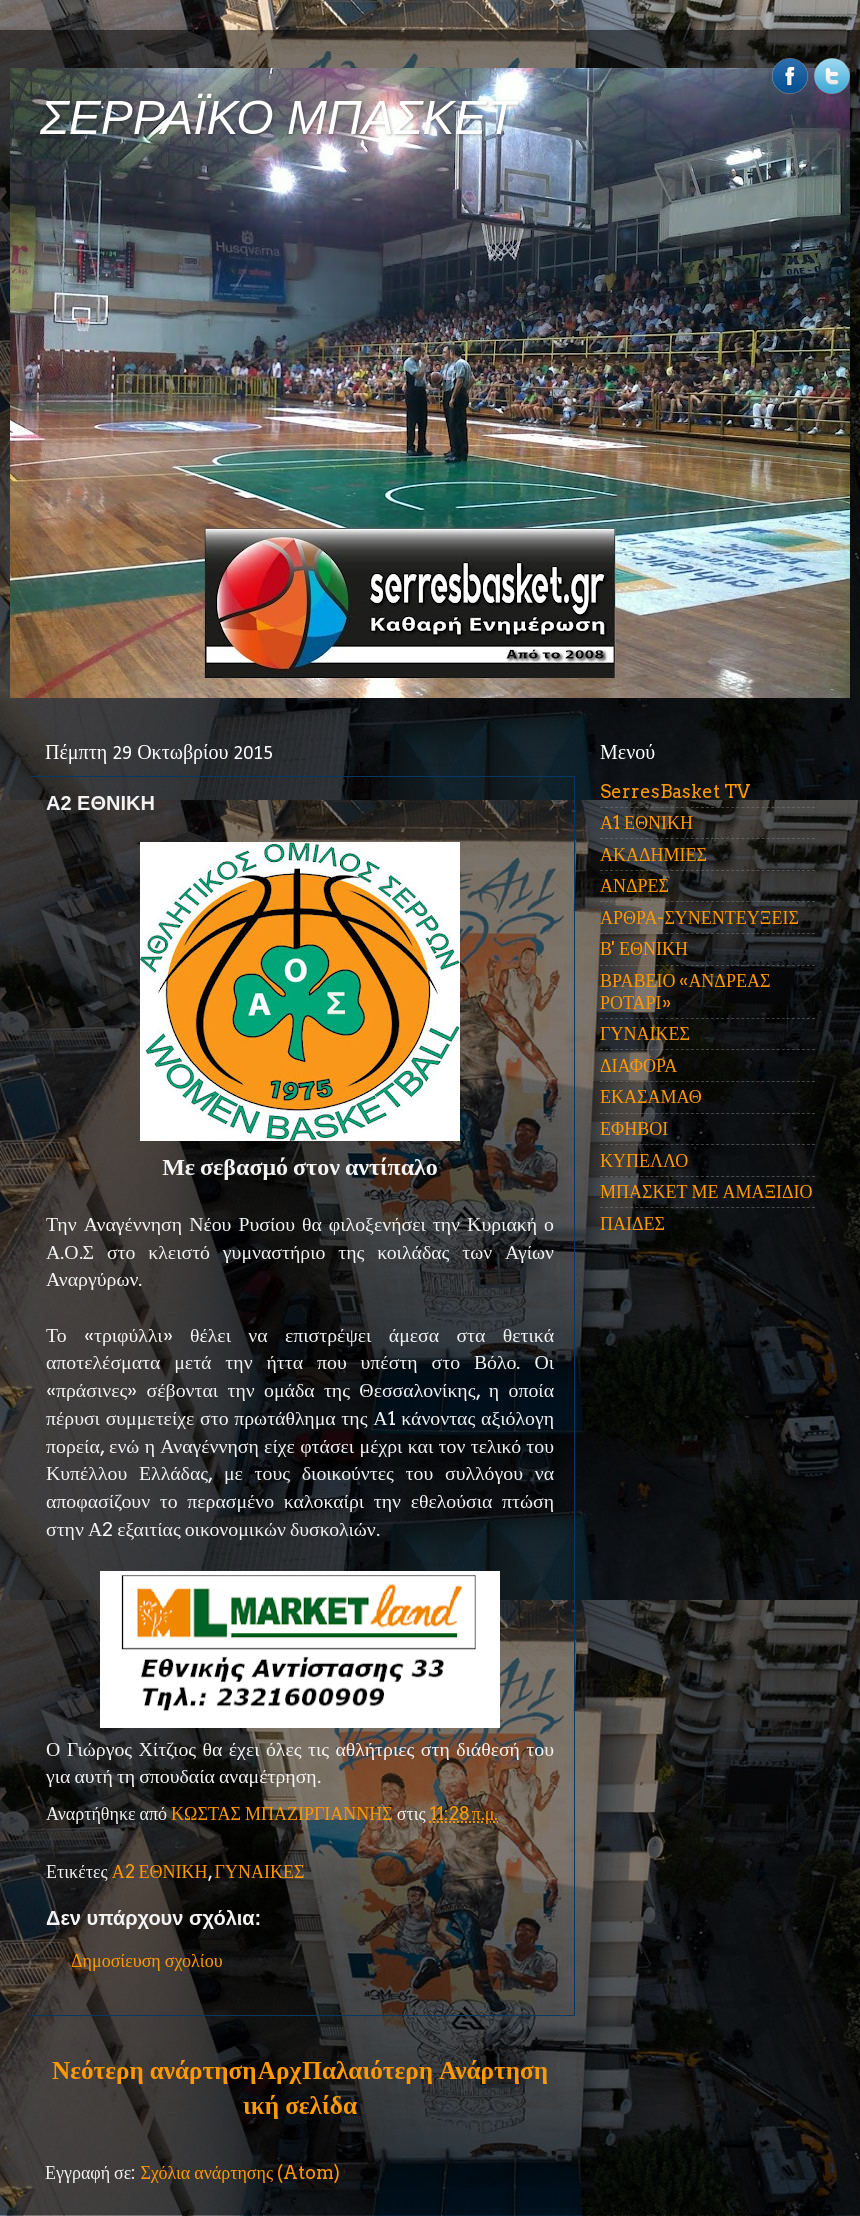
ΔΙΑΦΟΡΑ (638, 1065)
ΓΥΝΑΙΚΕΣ (260, 1871)
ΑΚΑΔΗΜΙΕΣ (653, 854)
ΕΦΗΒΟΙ (634, 1128)
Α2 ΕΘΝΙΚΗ (160, 1871)
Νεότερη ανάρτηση (154, 2070)
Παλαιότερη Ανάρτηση (425, 2070)
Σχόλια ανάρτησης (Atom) (240, 2172)
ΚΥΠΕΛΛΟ (644, 1160)
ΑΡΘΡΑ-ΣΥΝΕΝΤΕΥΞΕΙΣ (699, 917)
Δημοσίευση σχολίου (147, 1960)
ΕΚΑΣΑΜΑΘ (651, 1096)
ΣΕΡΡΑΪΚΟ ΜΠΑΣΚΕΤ (278, 117)
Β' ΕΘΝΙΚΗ (644, 948)
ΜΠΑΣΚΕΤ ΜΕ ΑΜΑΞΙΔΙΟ (706, 1191)
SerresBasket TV (675, 791)
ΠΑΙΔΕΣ (632, 1223)
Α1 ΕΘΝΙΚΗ (646, 822)
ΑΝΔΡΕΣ (634, 885)
